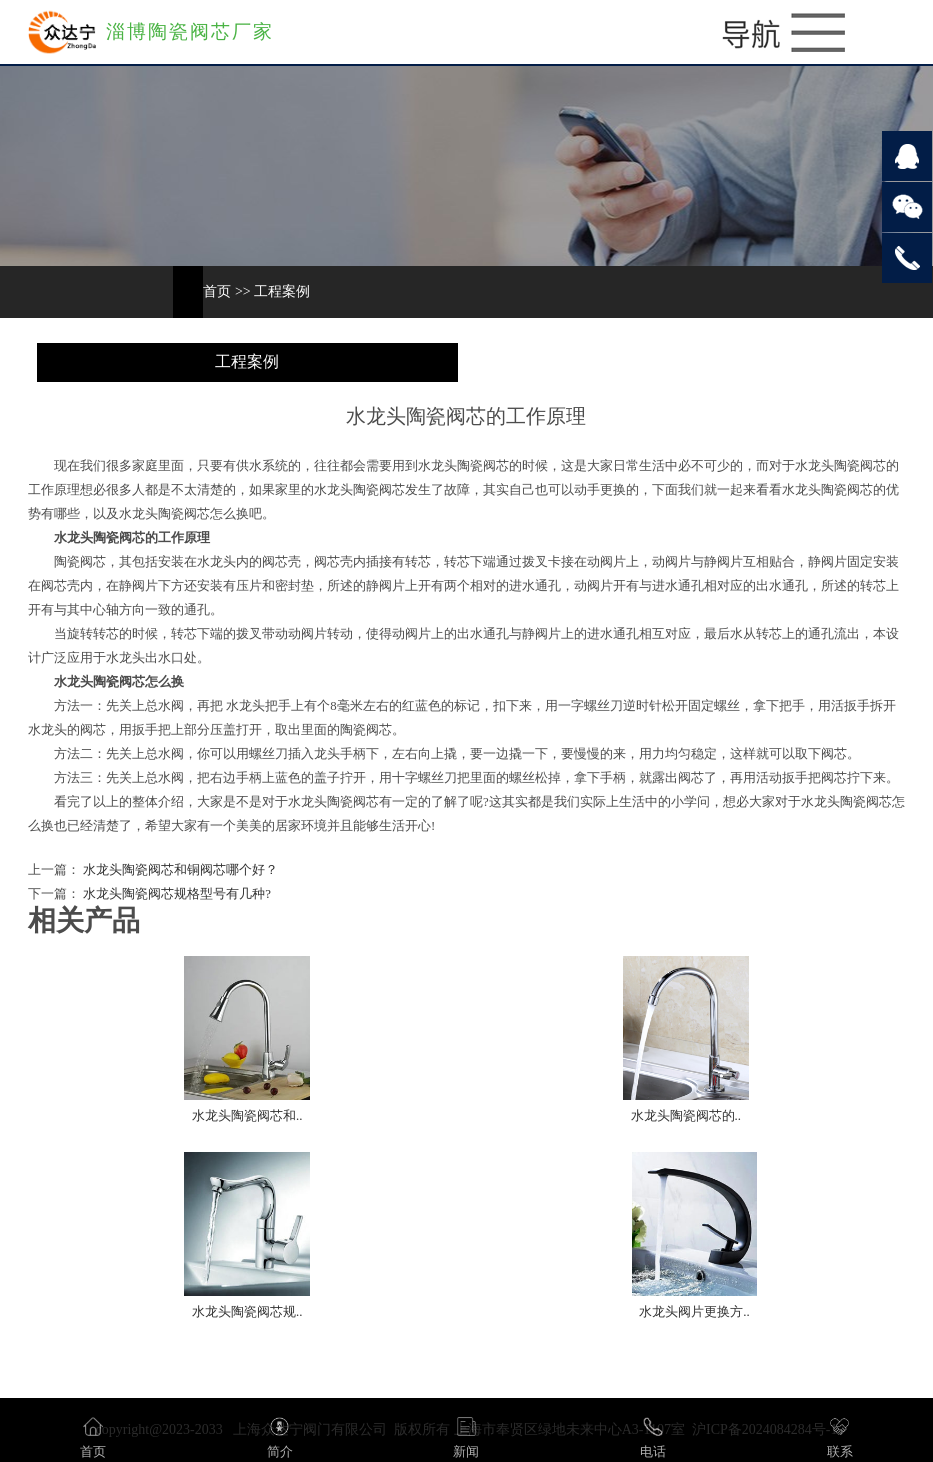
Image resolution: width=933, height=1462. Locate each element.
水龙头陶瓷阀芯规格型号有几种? (175, 894)
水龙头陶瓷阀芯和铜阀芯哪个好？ (179, 870)
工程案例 (282, 291)
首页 (217, 291)
